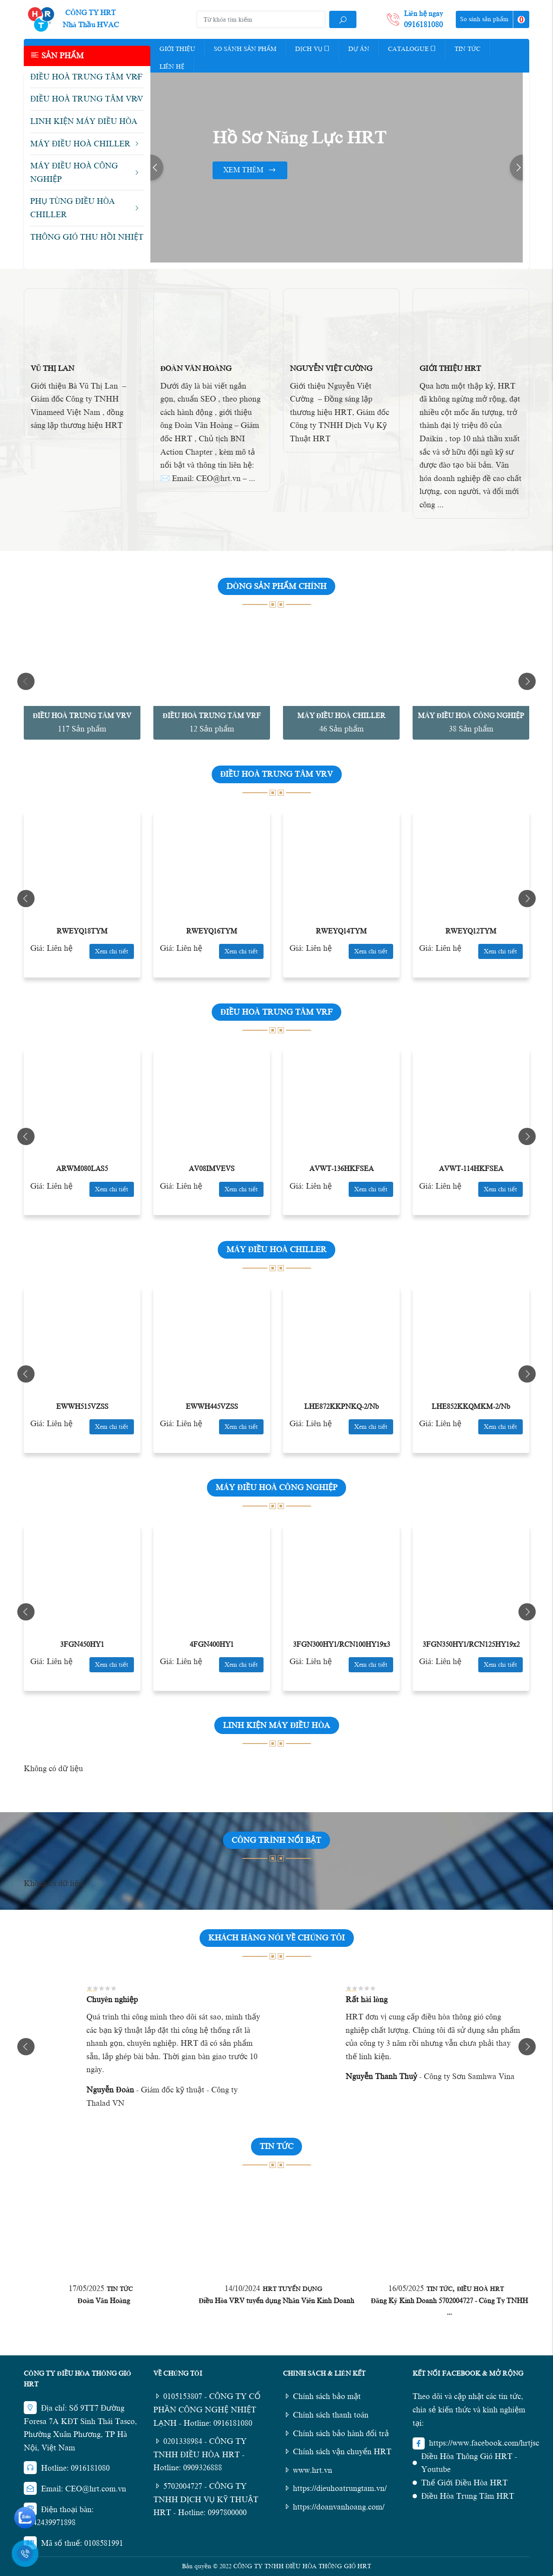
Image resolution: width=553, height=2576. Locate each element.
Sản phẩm (57, 55)
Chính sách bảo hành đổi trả (336, 2433)
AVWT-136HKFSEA (341, 1169)
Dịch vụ (312, 48)
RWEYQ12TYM (470, 931)
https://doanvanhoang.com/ (334, 2507)
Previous (156, 167)
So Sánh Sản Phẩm (245, 49)
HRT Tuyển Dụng (292, 2289)
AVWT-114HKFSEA (471, 1169)
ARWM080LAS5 (82, 1169)
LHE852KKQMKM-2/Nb (471, 1407)
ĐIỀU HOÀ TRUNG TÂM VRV (82, 716)
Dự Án (358, 49)
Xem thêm (249, 170)
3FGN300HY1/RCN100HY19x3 (341, 1645)
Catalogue (412, 48)
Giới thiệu (177, 49)
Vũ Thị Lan (52, 368)
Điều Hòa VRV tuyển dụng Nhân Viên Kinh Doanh (277, 2301)
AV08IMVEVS (212, 1169)
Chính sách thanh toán (326, 2415)
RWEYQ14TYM (341, 931)
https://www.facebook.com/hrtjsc (484, 2443)
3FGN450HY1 (82, 1645)
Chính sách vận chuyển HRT (337, 2451)
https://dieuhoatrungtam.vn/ (335, 2488)
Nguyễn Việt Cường (331, 368)
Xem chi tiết (111, 951)
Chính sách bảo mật (322, 2396)
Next (516, 167)
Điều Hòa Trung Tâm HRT (467, 2496)
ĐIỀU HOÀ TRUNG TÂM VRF (211, 716)
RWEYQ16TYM (211, 931)
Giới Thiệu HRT (450, 368)
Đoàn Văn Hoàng (196, 368)
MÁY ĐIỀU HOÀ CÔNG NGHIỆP (471, 716)
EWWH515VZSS (82, 1407)
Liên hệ (172, 66)
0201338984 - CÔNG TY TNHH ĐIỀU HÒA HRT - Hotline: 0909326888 (200, 2454)
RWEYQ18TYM (82, 931)
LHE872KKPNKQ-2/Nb (341, 1407)
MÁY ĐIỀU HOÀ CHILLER (341, 716)
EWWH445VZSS (212, 1407)
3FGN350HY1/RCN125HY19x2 (471, 1645)
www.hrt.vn (307, 2470)
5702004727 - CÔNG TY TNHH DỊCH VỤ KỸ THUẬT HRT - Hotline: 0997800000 (205, 2499)
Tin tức (467, 49)
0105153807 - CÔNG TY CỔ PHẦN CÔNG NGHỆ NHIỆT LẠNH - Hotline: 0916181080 (207, 2409)
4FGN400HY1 (212, 1645)
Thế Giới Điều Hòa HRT (464, 2482)
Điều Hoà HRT (480, 2289)
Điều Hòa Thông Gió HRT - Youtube (469, 2463)
